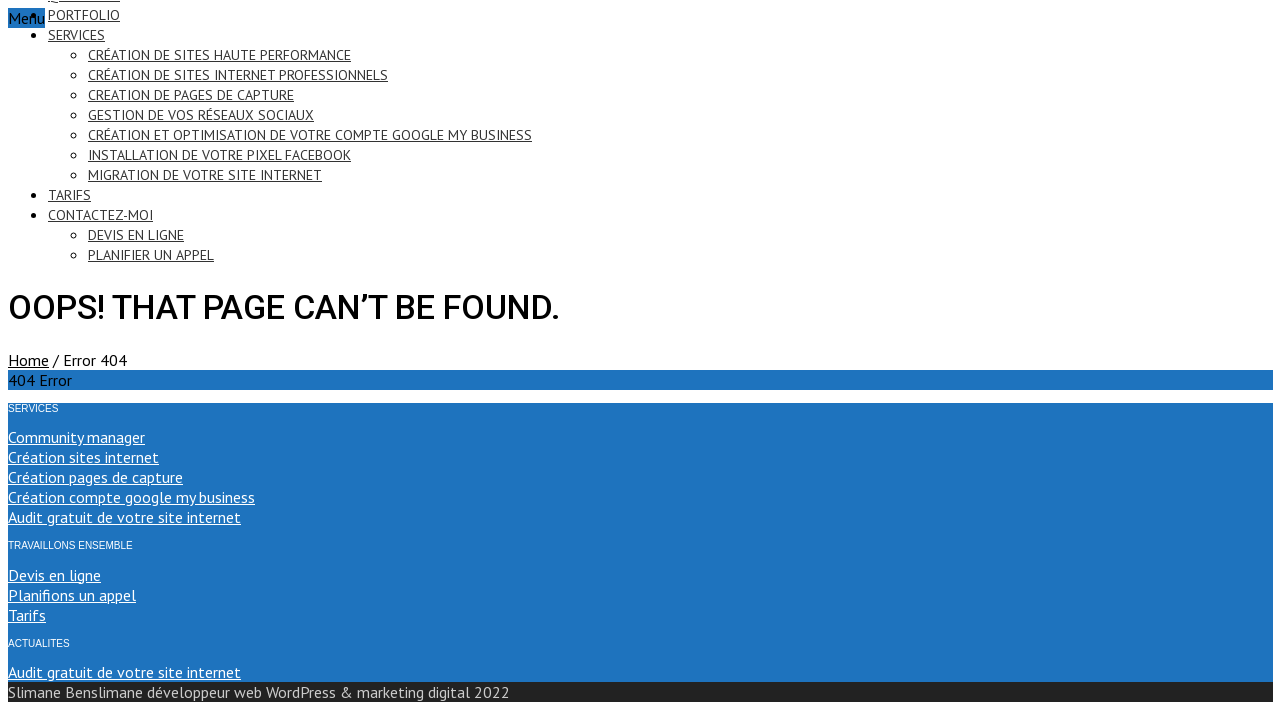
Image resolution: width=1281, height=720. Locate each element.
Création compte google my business (131, 497)
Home (28, 360)
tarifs (69, 195)
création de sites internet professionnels (238, 75)
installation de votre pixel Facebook (219, 155)
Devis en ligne (54, 575)
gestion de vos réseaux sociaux (201, 115)
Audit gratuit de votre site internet (124, 517)
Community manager (76, 437)
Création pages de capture (95, 477)
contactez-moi (100, 215)
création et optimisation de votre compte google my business (310, 135)
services (76, 35)
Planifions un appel (72, 595)
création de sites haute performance (219, 55)
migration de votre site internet (205, 175)
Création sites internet (83, 457)
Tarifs (27, 615)
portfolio (84, 15)
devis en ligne (136, 235)
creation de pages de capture (191, 95)
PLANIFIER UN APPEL (151, 255)
